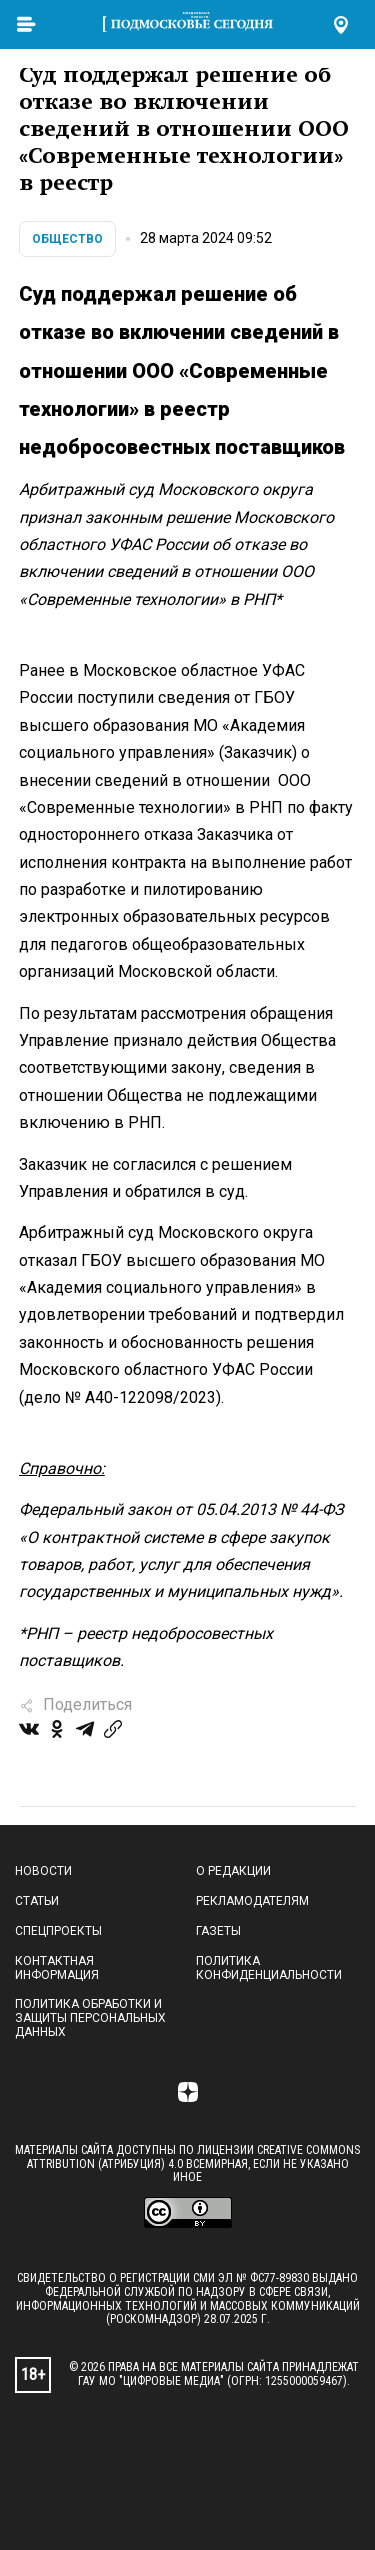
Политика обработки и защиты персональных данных (90, 2018)
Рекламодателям (252, 1901)
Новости (43, 1871)
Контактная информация (57, 1968)
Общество (67, 239)
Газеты (218, 1931)
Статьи (37, 1901)
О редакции (233, 1871)
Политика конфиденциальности (269, 1968)
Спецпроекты (58, 1931)
